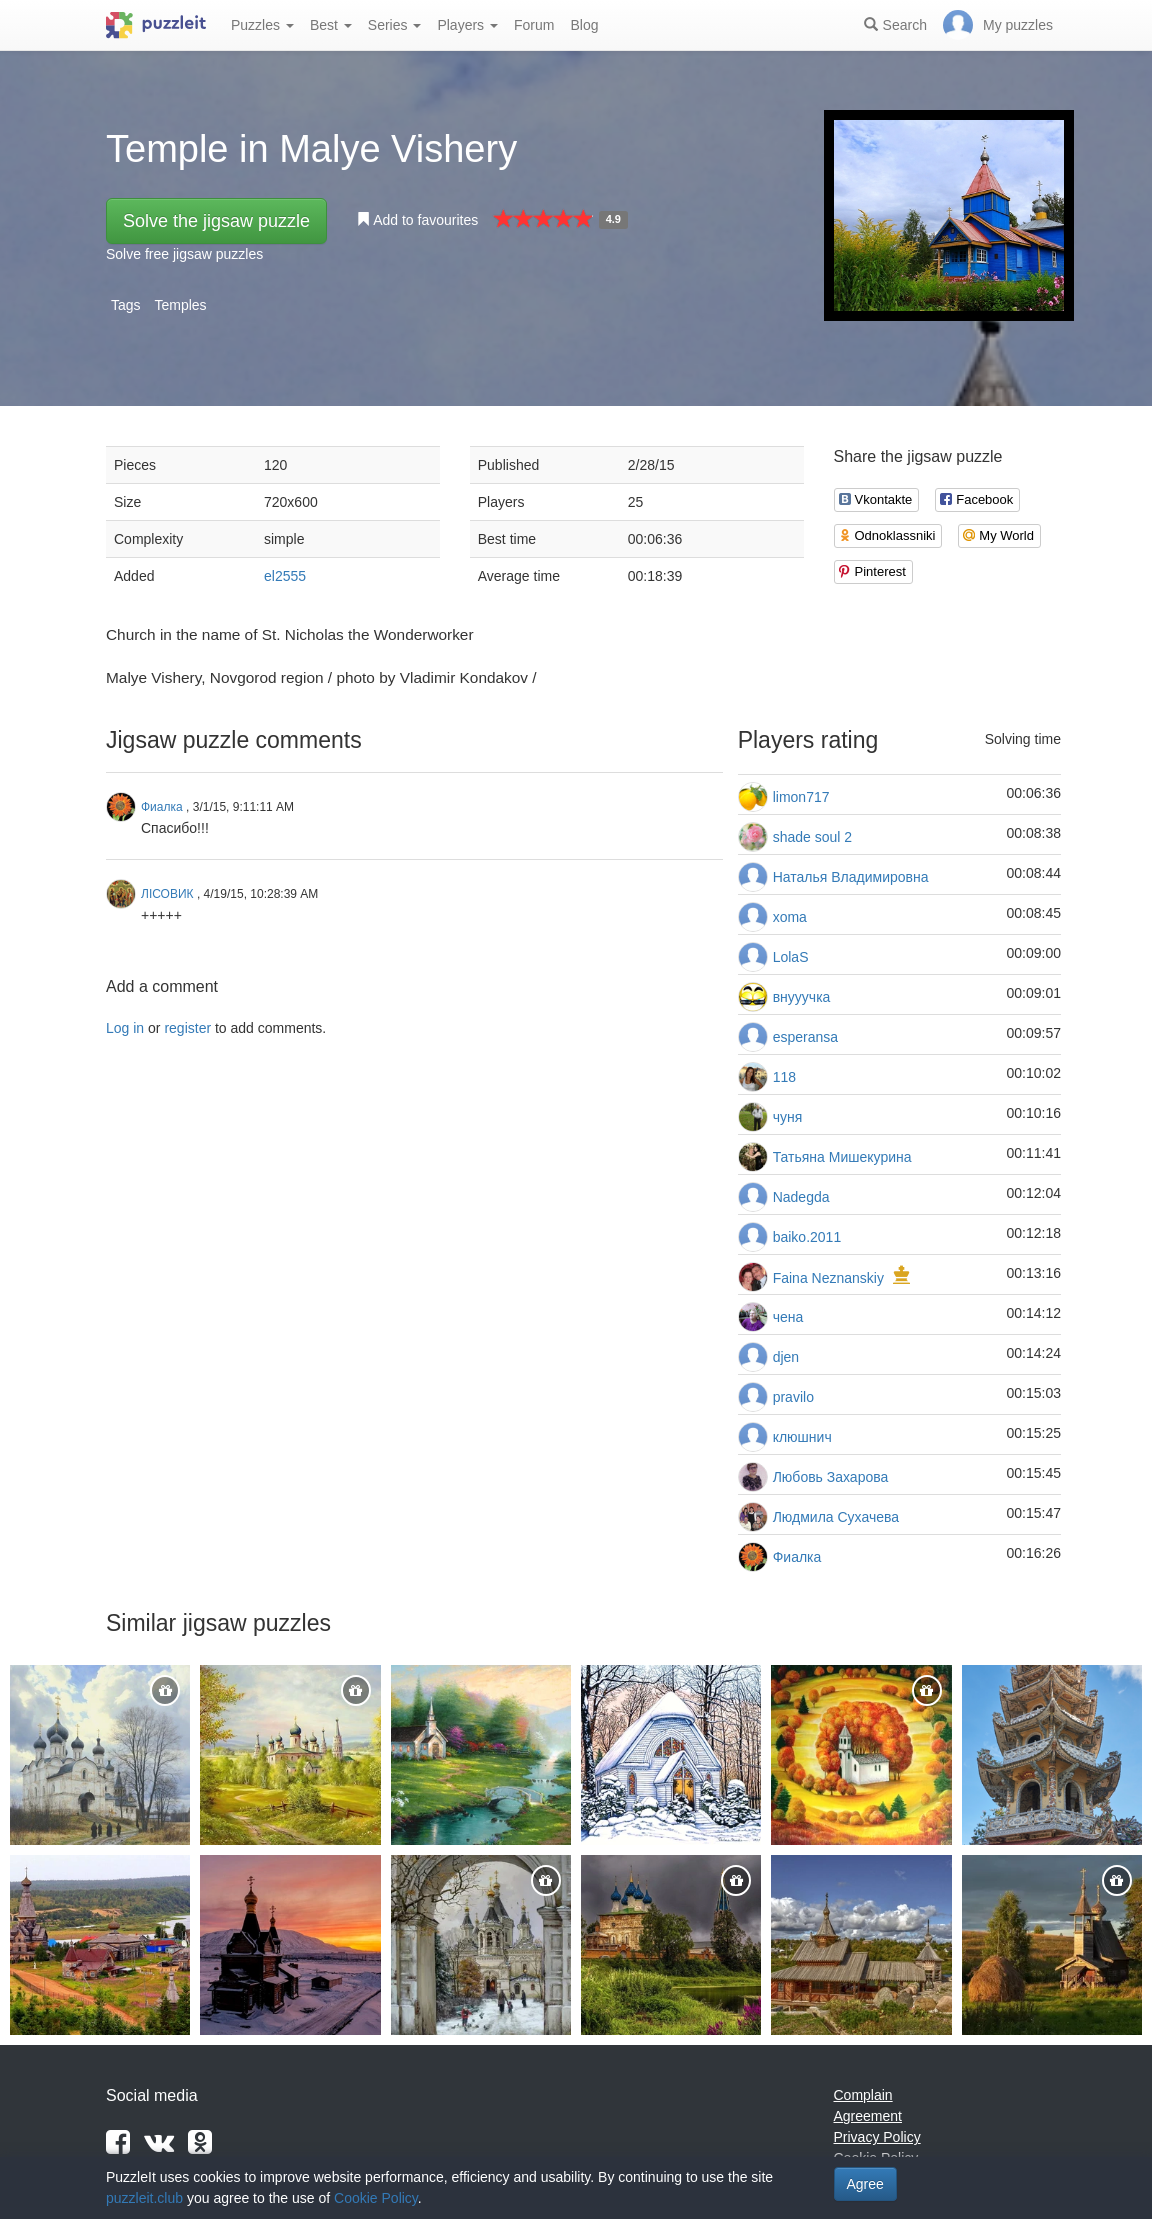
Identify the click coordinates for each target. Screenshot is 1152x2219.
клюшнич (802, 1437)
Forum (534, 25)
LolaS (791, 957)
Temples (180, 305)
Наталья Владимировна (851, 877)
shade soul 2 (812, 837)
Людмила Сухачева (836, 1517)
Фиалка (797, 1557)
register (187, 1028)
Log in (125, 1028)
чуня (788, 1117)
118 (784, 1077)
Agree (865, 2184)
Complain (863, 2095)
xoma (790, 917)
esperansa (805, 1037)
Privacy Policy (877, 2137)
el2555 (285, 576)
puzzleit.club (144, 2198)
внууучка (802, 997)
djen (786, 1357)
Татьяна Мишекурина (842, 1157)
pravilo (793, 1397)
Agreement (868, 2116)
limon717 (801, 797)
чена (788, 1317)
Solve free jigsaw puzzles (184, 254)
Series (395, 25)
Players (467, 25)
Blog (584, 25)
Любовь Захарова (831, 1477)
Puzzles (262, 25)
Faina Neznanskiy (828, 1278)
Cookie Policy (376, 2198)
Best (331, 25)
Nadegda (801, 1197)
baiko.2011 (807, 1237)
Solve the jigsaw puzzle (216, 221)
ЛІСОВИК (167, 894)
